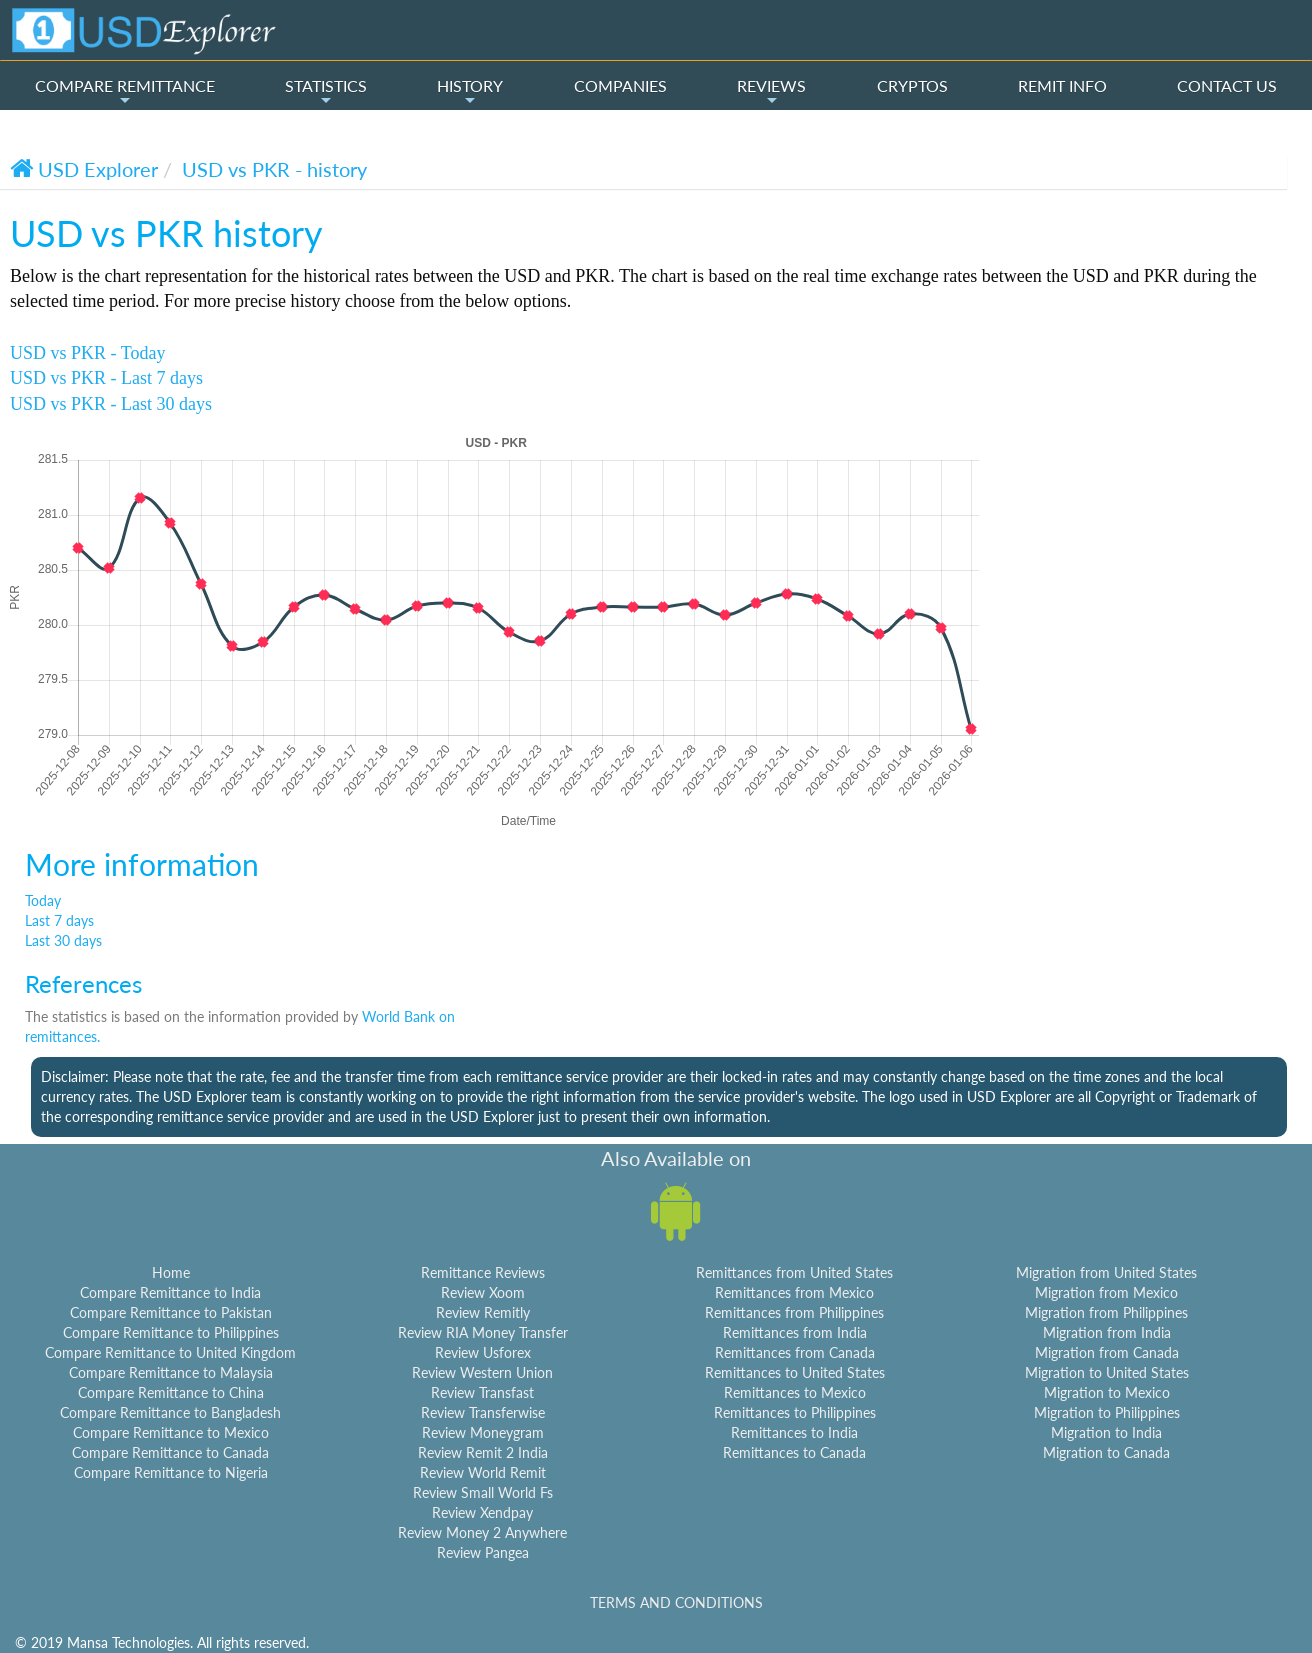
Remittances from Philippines (794, 1312)
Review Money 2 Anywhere (482, 1532)
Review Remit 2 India (483, 1452)
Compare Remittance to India (170, 1292)
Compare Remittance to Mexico (171, 1432)
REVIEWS (771, 92)
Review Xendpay (482, 1512)
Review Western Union (482, 1372)
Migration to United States (1107, 1372)
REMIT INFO (1062, 85)
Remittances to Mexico (795, 1392)
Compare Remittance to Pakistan (171, 1312)
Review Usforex (483, 1352)
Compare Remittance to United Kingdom (170, 1352)
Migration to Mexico (1107, 1392)
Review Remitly (483, 1312)
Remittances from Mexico (794, 1292)
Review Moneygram (483, 1432)
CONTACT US (1227, 85)
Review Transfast (482, 1392)
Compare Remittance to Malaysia (171, 1372)
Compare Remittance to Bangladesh (170, 1412)
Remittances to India (794, 1432)
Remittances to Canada (794, 1452)
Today (43, 900)
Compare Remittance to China (171, 1392)
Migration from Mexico (1106, 1292)
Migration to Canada (1106, 1452)
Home (171, 1272)
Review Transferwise (483, 1412)
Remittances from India (795, 1332)
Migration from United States (1106, 1272)
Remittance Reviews (483, 1272)
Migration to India (1106, 1432)
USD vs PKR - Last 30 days (111, 404)
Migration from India (1107, 1332)
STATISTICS (326, 92)
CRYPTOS (912, 85)
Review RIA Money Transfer (483, 1332)
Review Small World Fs (483, 1492)
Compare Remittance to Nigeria (171, 1472)
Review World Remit (483, 1472)
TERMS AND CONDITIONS (676, 1602)
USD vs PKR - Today (87, 353)
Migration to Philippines (1107, 1412)
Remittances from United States (794, 1272)
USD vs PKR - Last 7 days (106, 378)
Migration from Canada (1107, 1352)
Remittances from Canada (795, 1352)
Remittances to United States (795, 1372)
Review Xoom (483, 1292)
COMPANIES (620, 85)
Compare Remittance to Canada (170, 1452)
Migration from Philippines (1106, 1312)
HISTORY (470, 92)
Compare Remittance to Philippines (171, 1332)
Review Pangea (483, 1552)
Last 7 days (59, 920)
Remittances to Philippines (795, 1412)
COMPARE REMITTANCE (125, 92)
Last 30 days (63, 940)
